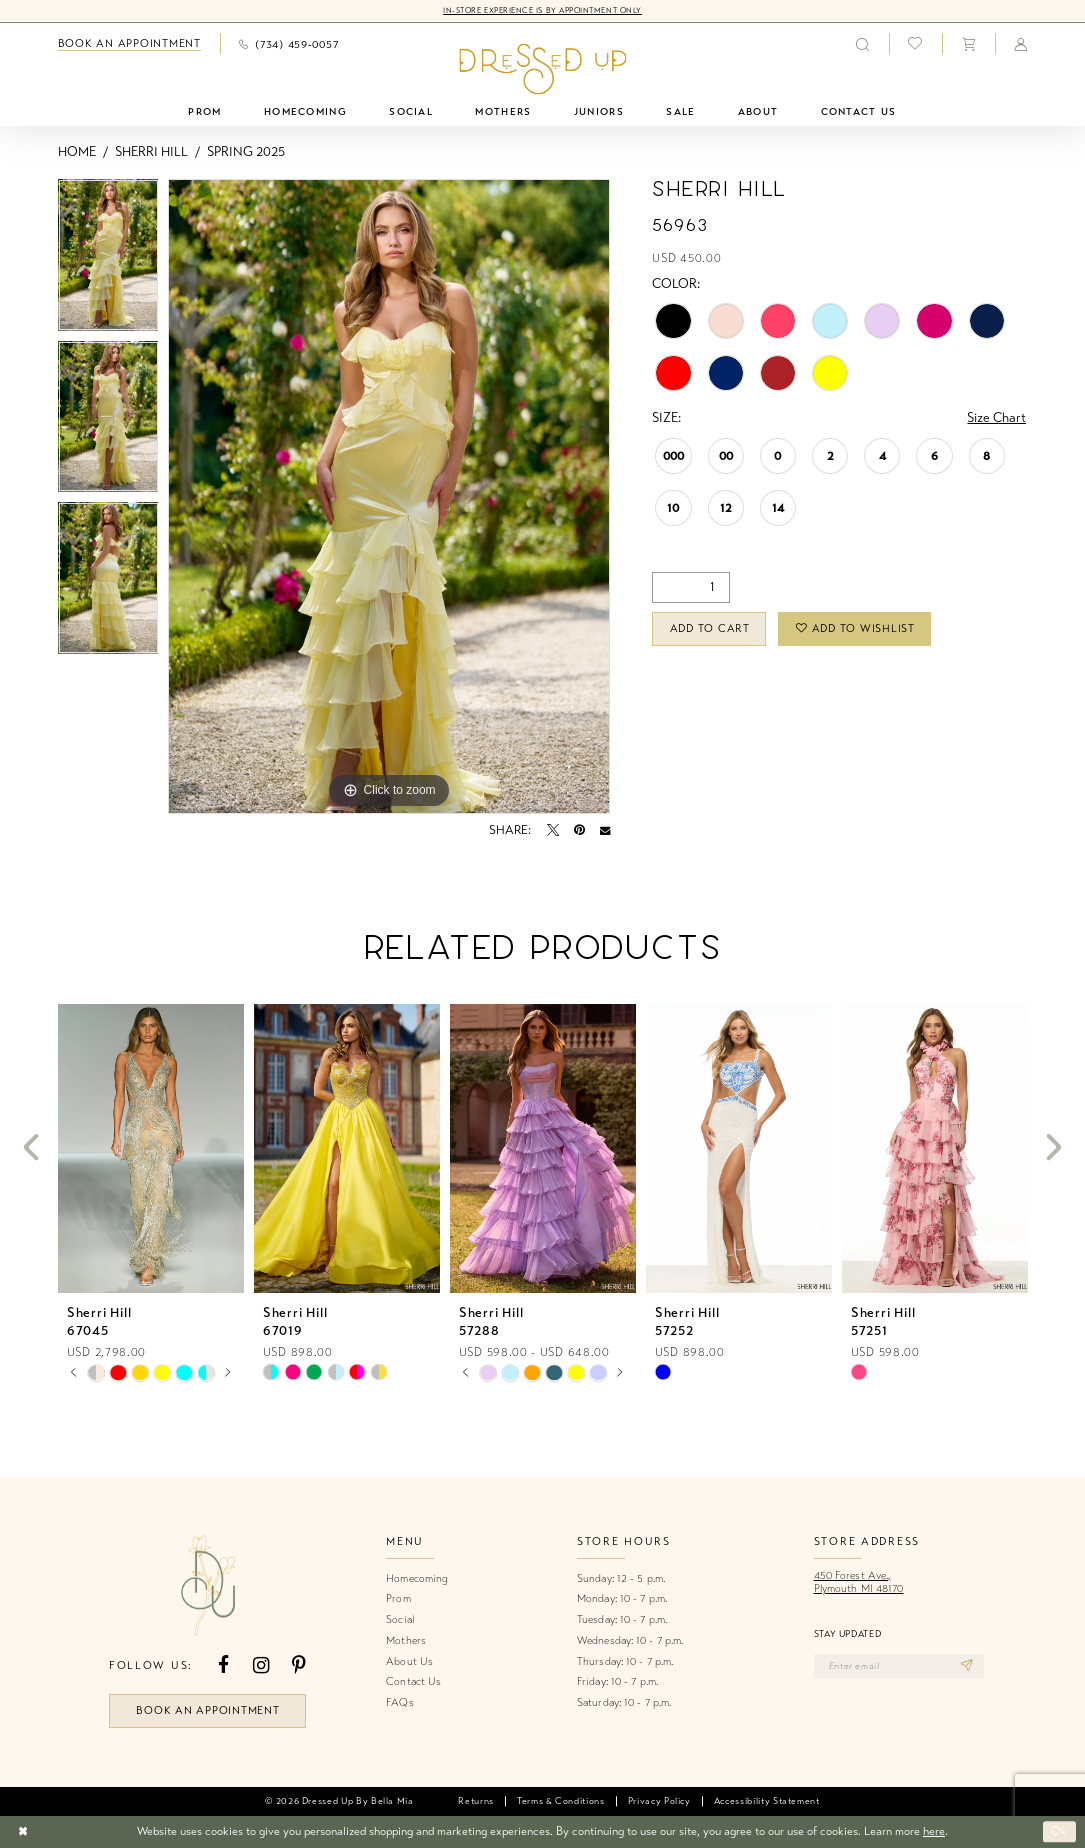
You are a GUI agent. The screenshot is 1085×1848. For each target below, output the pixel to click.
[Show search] (863, 43)
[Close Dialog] (22, 1831)
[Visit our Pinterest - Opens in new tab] (299, 1665)
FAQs (399, 1702)
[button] (968, 43)
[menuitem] (129, 44)
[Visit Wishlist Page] (915, 44)
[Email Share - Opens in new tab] (605, 830)
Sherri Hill (151, 152)
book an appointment (207, 1710)
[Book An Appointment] (129, 44)
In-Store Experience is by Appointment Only (542, 10)
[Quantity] (691, 587)
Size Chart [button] (996, 418)
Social (400, 1619)
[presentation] (151, 1148)
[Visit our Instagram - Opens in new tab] (261, 1665)
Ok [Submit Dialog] (1059, 1832)
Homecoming (417, 1578)
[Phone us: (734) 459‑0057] (288, 43)
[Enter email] (899, 1666)
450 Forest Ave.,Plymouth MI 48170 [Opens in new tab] (859, 1582)
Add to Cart (710, 628)
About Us (409, 1661)
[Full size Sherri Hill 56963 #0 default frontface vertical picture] (389, 497)
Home (77, 152)
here (934, 1831)
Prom (398, 1598)
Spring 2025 (246, 152)
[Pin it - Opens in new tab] (579, 830)
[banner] (542, 69)
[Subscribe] (966, 1666)
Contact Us (413, 1681)
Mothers (406, 1640)
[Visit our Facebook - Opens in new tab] (223, 1665)
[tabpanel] (108, 260)
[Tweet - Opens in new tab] (553, 830)
